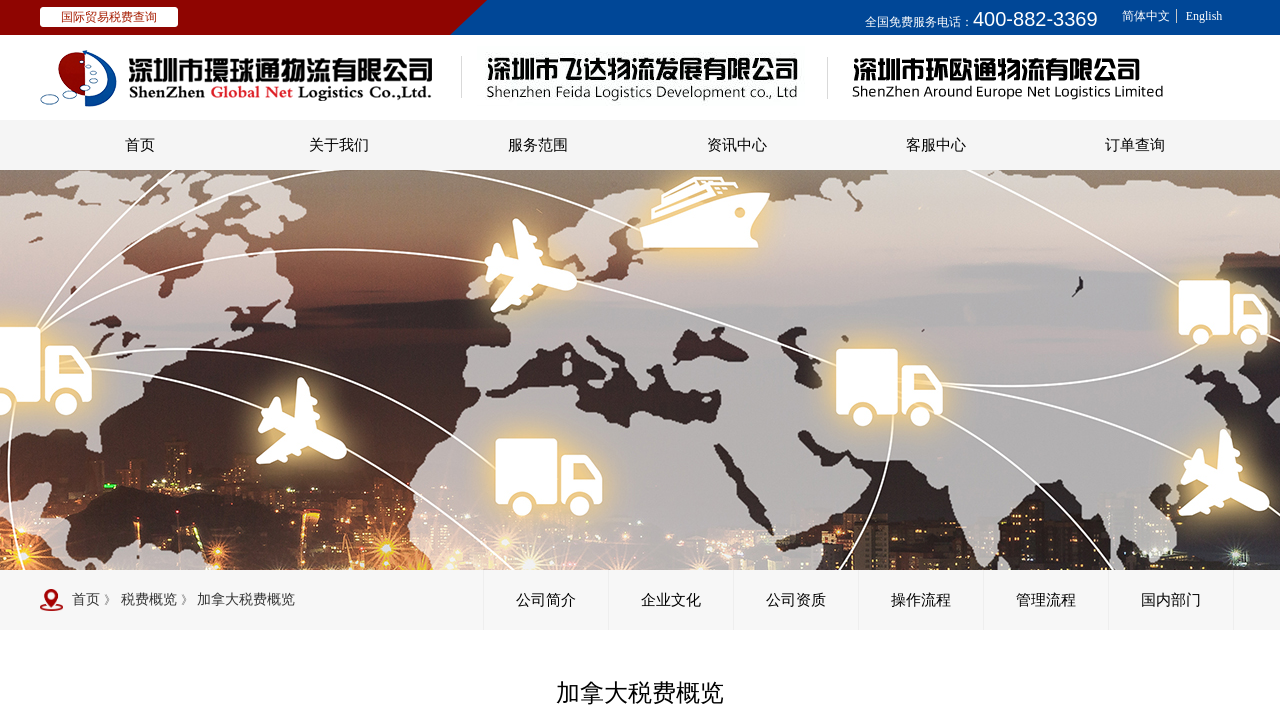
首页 (140, 145)
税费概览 (149, 599)
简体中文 (1146, 16)
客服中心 (936, 145)
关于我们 (339, 145)
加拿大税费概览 (246, 599)
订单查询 (1135, 145)
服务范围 (538, 145)
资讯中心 (737, 145)
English (1204, 16)
